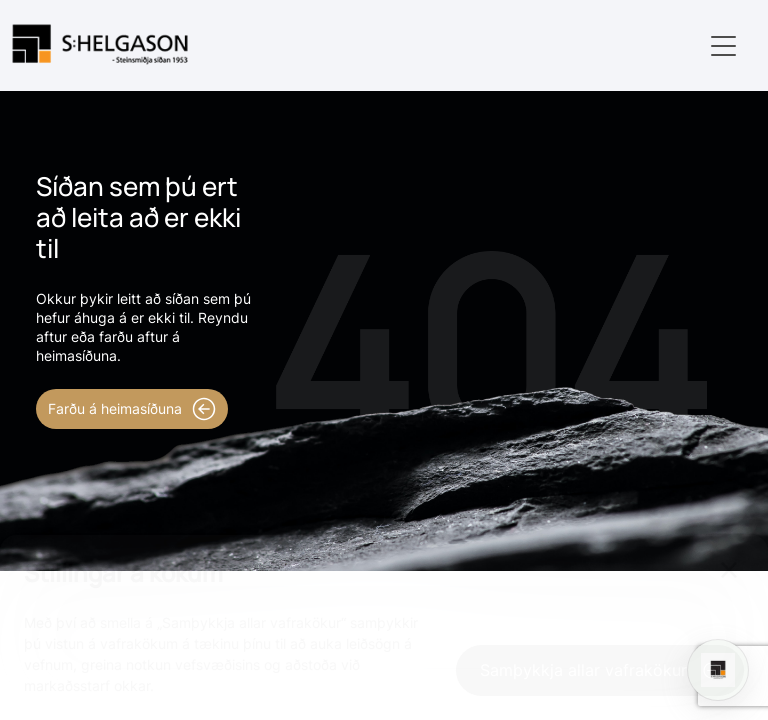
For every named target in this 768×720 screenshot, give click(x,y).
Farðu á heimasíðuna (132, 409)
